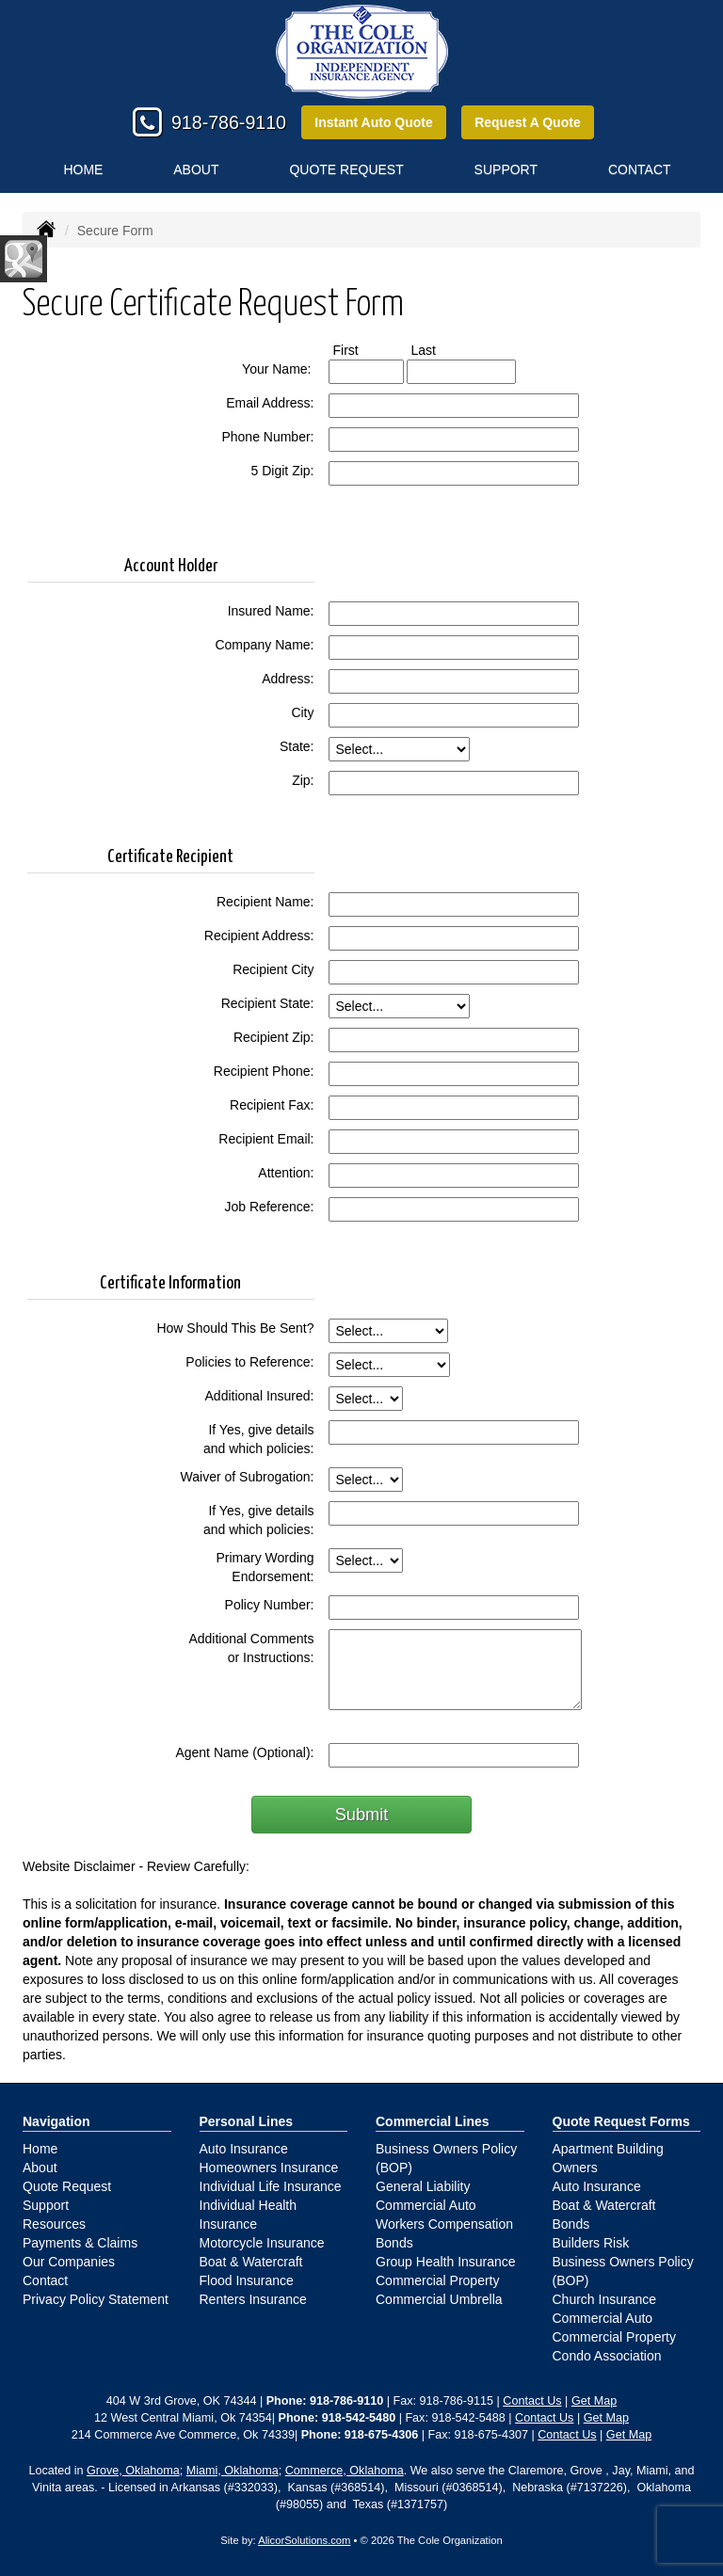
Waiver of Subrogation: (247, 1476)
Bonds (394, 2242)
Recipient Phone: (264, 1071)
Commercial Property (437, 2280)
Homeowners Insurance (269, 2167)
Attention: (285, 1172)
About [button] (195, 169)
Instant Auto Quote (373, 122)
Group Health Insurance (446, 2261)
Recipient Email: (265, 1138)
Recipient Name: (265, 901)
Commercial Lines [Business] (433, 2121)
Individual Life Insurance (271, 2186)
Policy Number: (269, 1604)
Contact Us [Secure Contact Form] (532, 2401)
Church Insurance (605, 2299)
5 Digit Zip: (282, 470)
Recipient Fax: (271, 1104)
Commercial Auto (426, 2205)
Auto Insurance (244, 2148)
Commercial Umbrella (439, 2299)
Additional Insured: (259, 1395)
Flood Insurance (247, 2280)
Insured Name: (271, 610)
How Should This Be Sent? (234, 1328)
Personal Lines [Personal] (247, 2121)
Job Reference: (269, 1206)
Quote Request (67, 2186)
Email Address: (269, 402)
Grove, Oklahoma (133, 2470)
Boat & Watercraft (251, 2261)
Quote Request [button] (346, 169)
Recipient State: (267, 1003)
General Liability (423, 2186)
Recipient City (273, 969)
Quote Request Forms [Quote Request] (621, 2121)
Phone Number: (267, 436)
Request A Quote (527, 122)
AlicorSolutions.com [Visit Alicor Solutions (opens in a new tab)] (304, 2540)
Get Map (594, 2401)
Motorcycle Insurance (262, 2242)
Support (46, 2205)
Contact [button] (639, 169)
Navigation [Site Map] (56, 2121)
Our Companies (69, 2261)
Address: (287, 678)
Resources (54, 2224)
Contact (45, 2280)
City (302, 712)
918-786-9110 (228, 122)
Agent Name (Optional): (244, 1752)
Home (83, 169)
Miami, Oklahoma (232, 2470)
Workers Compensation (444, 2224)
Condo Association (607, 2355)
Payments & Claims (80, 2242)
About (40, 2167)
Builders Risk (591, 2242)
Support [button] (506, 169)
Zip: (302, 780)
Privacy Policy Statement (96, 2299)
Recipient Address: (259, 935)
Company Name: (264, 644)
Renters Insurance (253, 2299)
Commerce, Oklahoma (344, 2470)
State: (297, 746)
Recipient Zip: (273, 1037)
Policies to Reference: (249, 1361)
